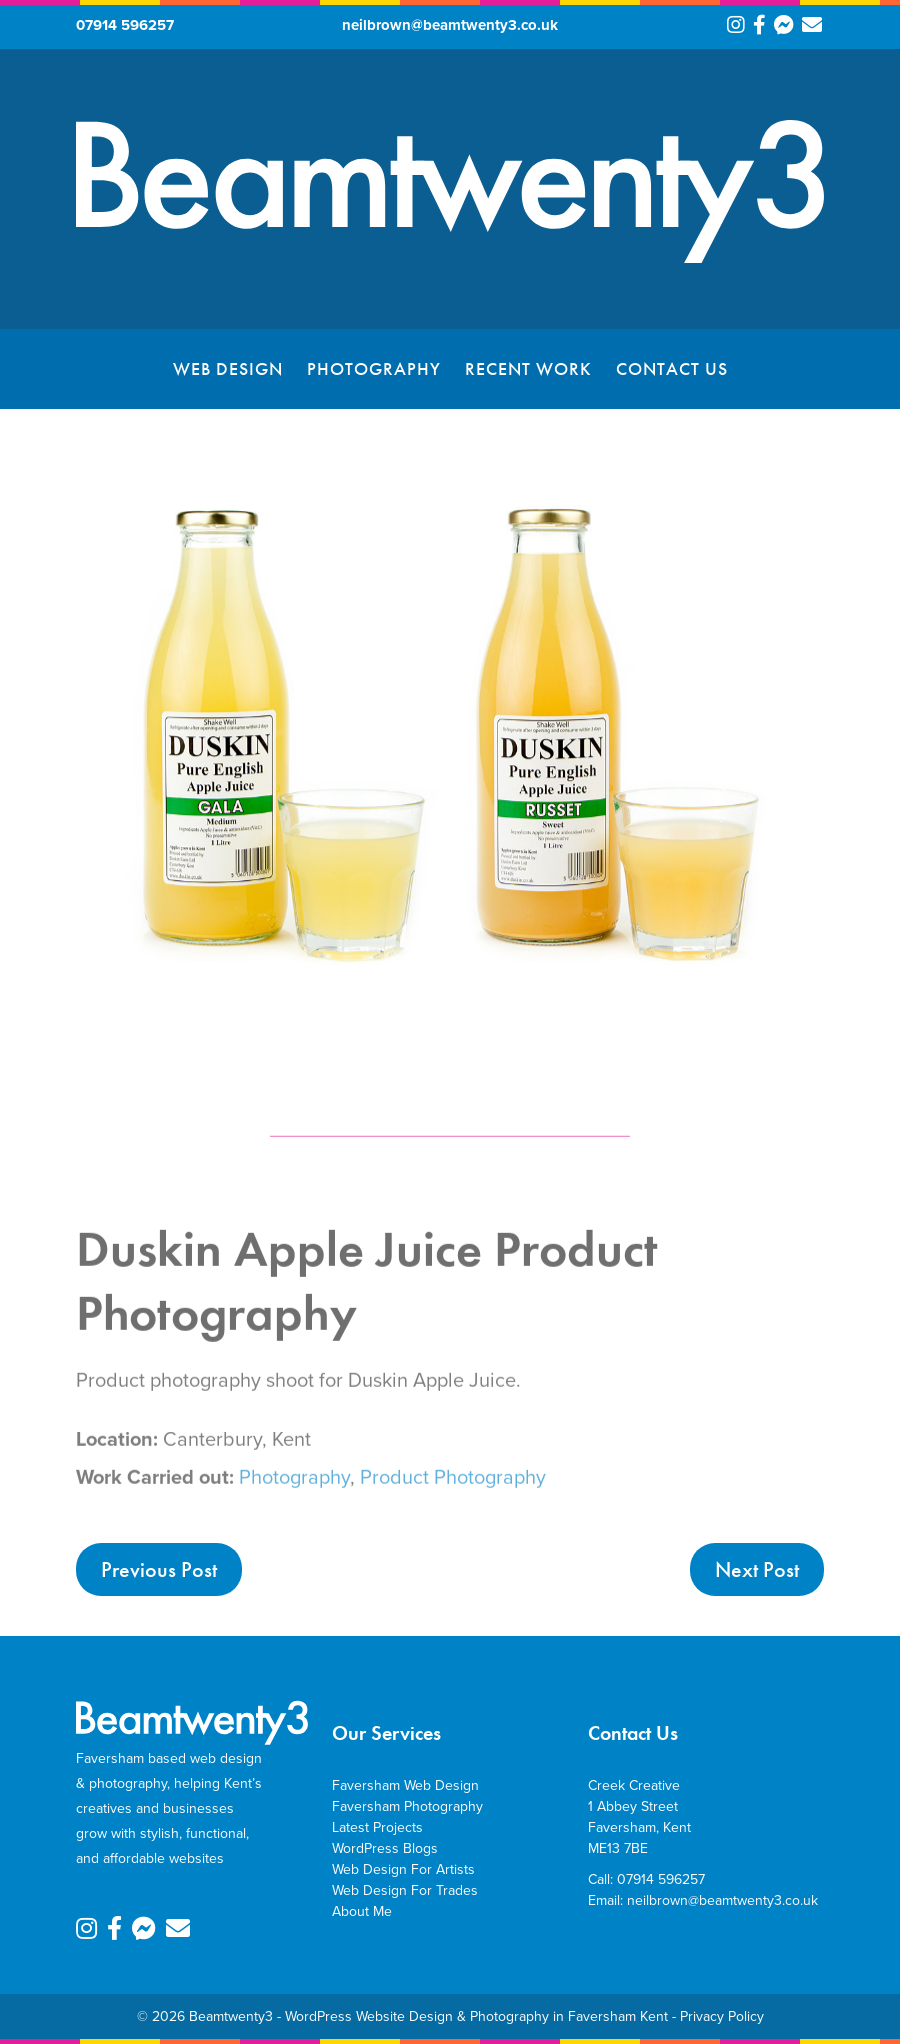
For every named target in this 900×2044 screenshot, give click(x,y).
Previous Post (159, 1569)
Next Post (757, 1569)
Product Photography (453, 1496)
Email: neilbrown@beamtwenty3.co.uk (703, 1900)
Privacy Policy (722, 2016)
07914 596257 (125, 25)
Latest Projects (377, 1827)
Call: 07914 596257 (646, 1879)
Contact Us (672, 368)
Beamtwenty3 (231, 2016)
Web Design (228, 368)
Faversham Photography (407, 1806)
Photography (374, 368)
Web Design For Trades (405, 1890)
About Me (362, 1911)
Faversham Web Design (405, 1785)
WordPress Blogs (385, 1848)
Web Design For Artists (403, 1869)
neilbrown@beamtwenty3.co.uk (450, 25)
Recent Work (528, 368)
